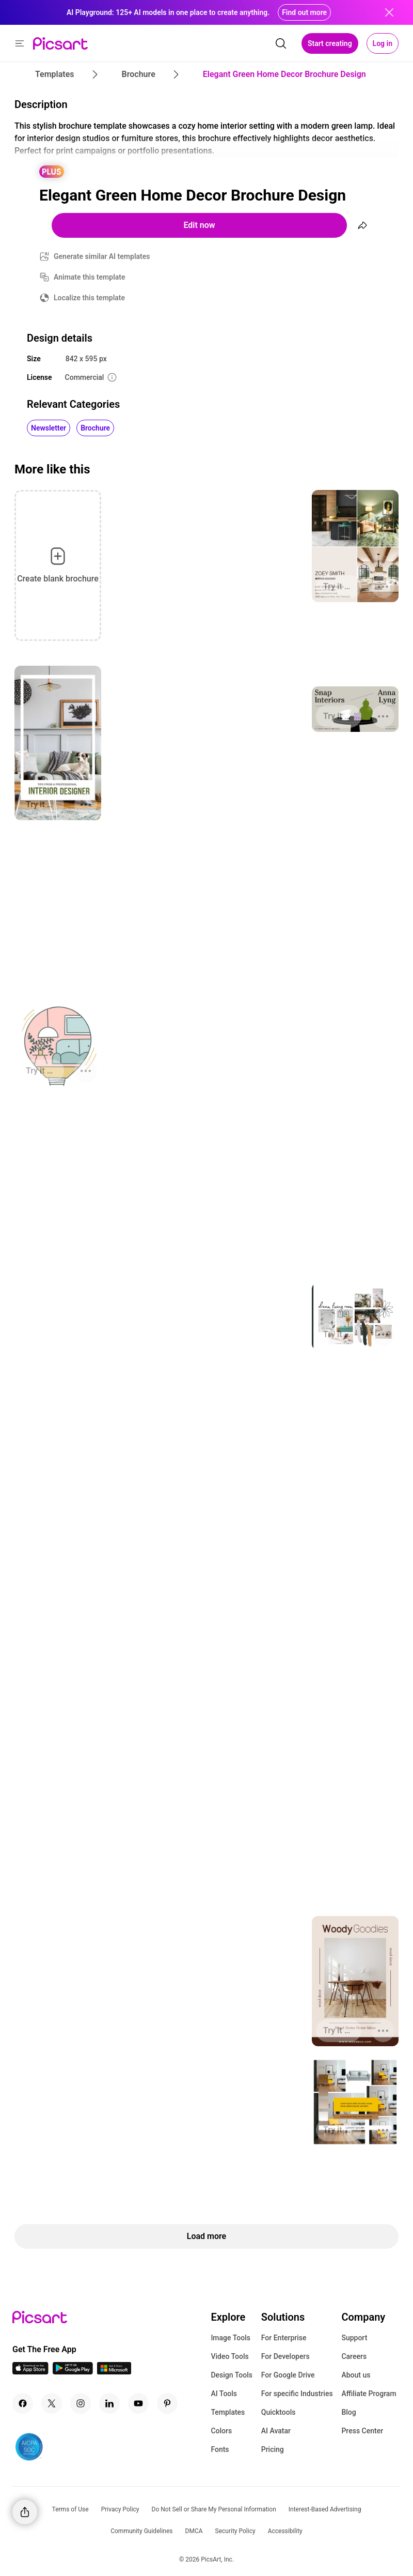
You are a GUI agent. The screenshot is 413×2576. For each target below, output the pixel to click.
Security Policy (235, 2531)
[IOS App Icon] (30, 2371)
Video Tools (229, 2356)
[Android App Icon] (73, 2371)
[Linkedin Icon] (109, 2403)
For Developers (285, 2356)
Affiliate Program (368, 2393)
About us (355, 2375)
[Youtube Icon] (138, 2403)
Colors (221, 2431)
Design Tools (231, 2375)
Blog (348, 2412)
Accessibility (285, 2531)
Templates (228, 2412)
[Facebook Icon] (22, 2403)
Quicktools (278, 2412)
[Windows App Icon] (114, 2371)
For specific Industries (297, 2393)
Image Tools (230, 2338)
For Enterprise (284, 2338)
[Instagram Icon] (80, 2403)
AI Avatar (276, 2431)
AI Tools (224, 2393)
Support (354, 2338)
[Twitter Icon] (51, 2403)
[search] (280, 43)
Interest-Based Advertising (325, 2509)
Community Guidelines (141, 2531)
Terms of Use (70, 2509)
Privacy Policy (120, 2509)
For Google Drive (288, 2375)
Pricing (272, 2449)
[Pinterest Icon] (167, 2403)
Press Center (362, 2431)
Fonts (220, 2449)
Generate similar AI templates (102, 256)
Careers (354, 2356)
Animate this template (89, 277)
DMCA (194, 2531)
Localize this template (89, 298)
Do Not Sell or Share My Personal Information (214, 2509)
